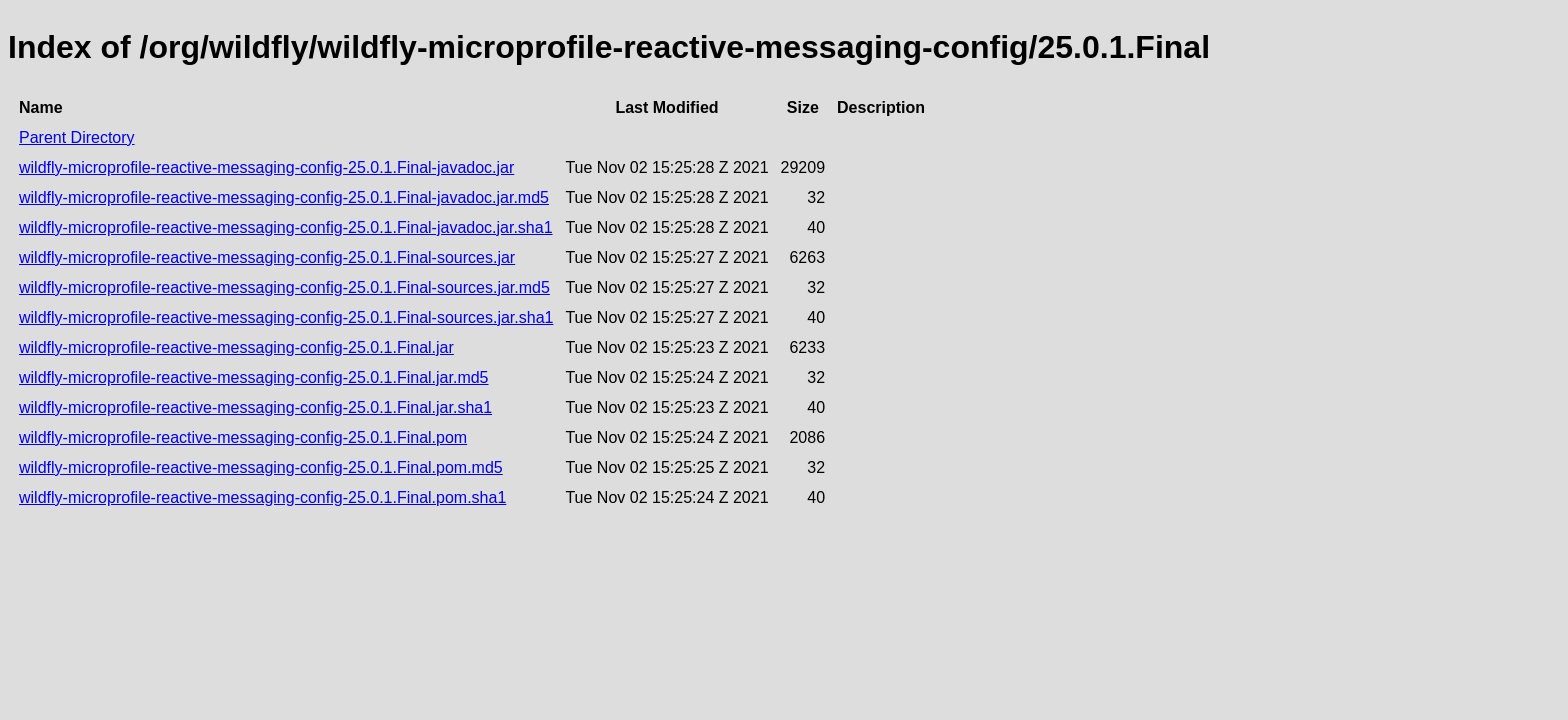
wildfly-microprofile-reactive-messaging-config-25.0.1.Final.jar (236, 347)
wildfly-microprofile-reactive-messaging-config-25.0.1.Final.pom (243, 437)
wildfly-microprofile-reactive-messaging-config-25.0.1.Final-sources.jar (267, 257)
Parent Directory (77, 137)
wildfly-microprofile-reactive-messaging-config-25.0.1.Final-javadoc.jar (266, 167)
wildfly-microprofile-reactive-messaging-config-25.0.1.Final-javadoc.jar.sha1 (286, 227)
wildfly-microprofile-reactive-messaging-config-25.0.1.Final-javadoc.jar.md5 (284, 197)
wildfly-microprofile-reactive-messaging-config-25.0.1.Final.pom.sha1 (262, 497)
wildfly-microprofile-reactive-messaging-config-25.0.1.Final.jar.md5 (254, 377)
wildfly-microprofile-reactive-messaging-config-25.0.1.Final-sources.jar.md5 (284, 287)
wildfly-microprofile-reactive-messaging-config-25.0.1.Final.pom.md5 (261, 467)
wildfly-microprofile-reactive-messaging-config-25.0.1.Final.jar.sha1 (255, 407)
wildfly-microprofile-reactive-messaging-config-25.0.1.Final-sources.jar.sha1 (286, 317)
